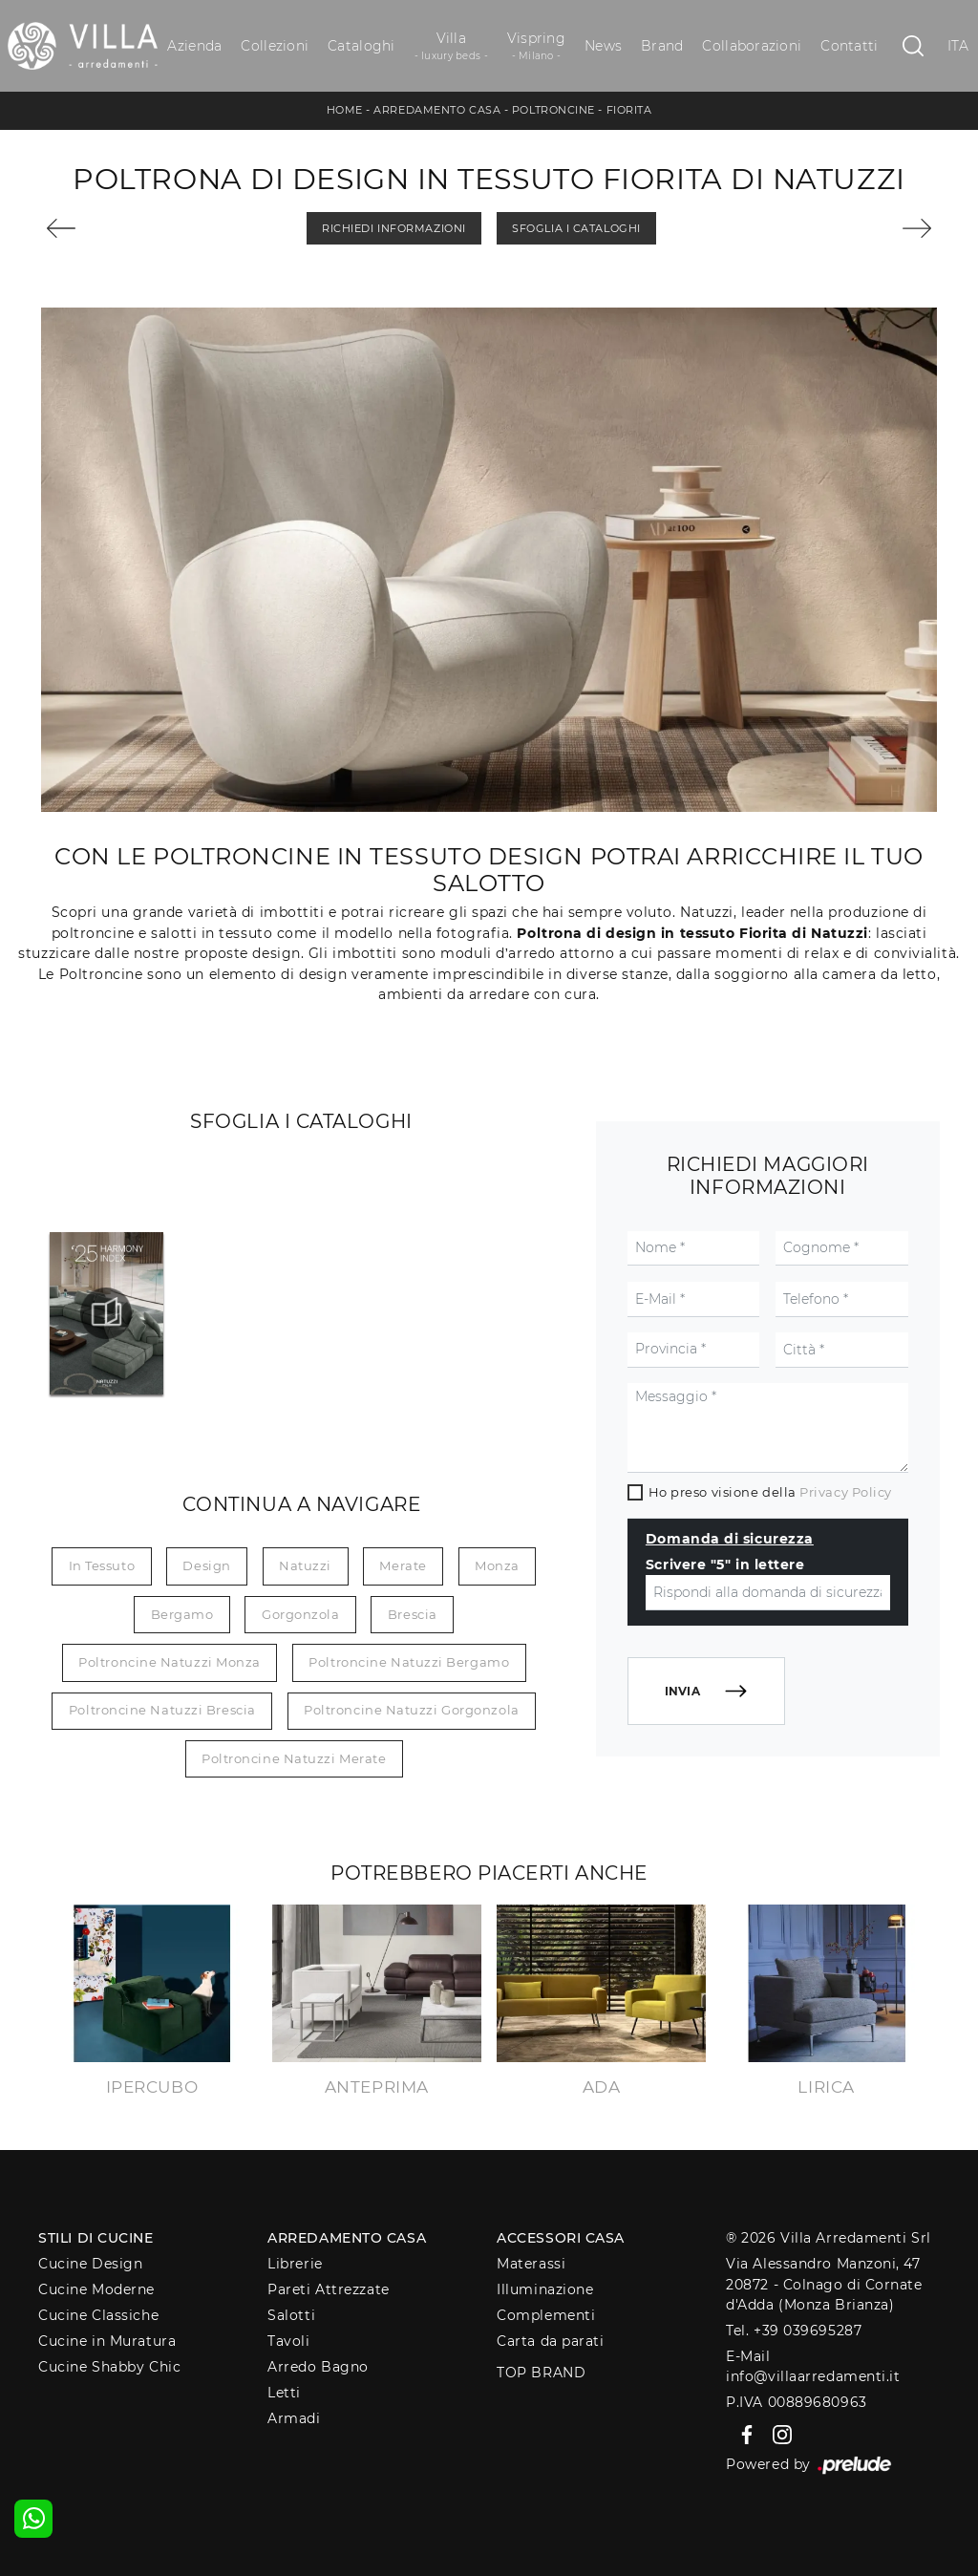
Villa (451, 46)
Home (345, 110)
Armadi (293, 2418)
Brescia (412, 1614)
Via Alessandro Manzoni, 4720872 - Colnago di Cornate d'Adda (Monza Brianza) (824, 2284)
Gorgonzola (301, 1614)
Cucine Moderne (96, 2289)
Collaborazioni (751, 45)
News (603, 45)
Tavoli (288, 2341)
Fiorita (629, 110)
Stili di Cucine (95, 2237)
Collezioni (274, 45)
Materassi (531, 2263)
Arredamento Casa (436, 110)
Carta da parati (550, 2341)
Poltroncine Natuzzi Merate (294, 1758)
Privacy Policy (845, 1492)
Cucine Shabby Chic (109, 2366)
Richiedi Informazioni (394, 228)
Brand (662, 45)
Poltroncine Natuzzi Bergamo (408, 1662)
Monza (497, 1565)
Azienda (194, 45)
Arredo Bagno (318, 2366)
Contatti (849, 45)
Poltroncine (553, 110)
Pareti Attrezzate (328, 2289)
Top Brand (541, 2372)
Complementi (546, 2315)
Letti (284, 2392)
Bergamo (182, 1614)
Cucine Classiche (98, 2315)
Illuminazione (545, 2289)
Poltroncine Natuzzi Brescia (162, 1709)
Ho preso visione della (770, 1492)
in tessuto (102, 1565)
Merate (402, 1565)
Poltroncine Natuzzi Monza (169, 1662)
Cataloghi (361, 45)
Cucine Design (90, 2263)
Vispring (536, 46)
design (206, 1565)
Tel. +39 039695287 (793, 2330)
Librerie (294, 2263)
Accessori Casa (561, 2237)
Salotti (291, 2315)
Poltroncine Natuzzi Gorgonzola (412, 1709)
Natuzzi (305, 1565)
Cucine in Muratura (107, 2341)
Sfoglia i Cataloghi (576, 228)
